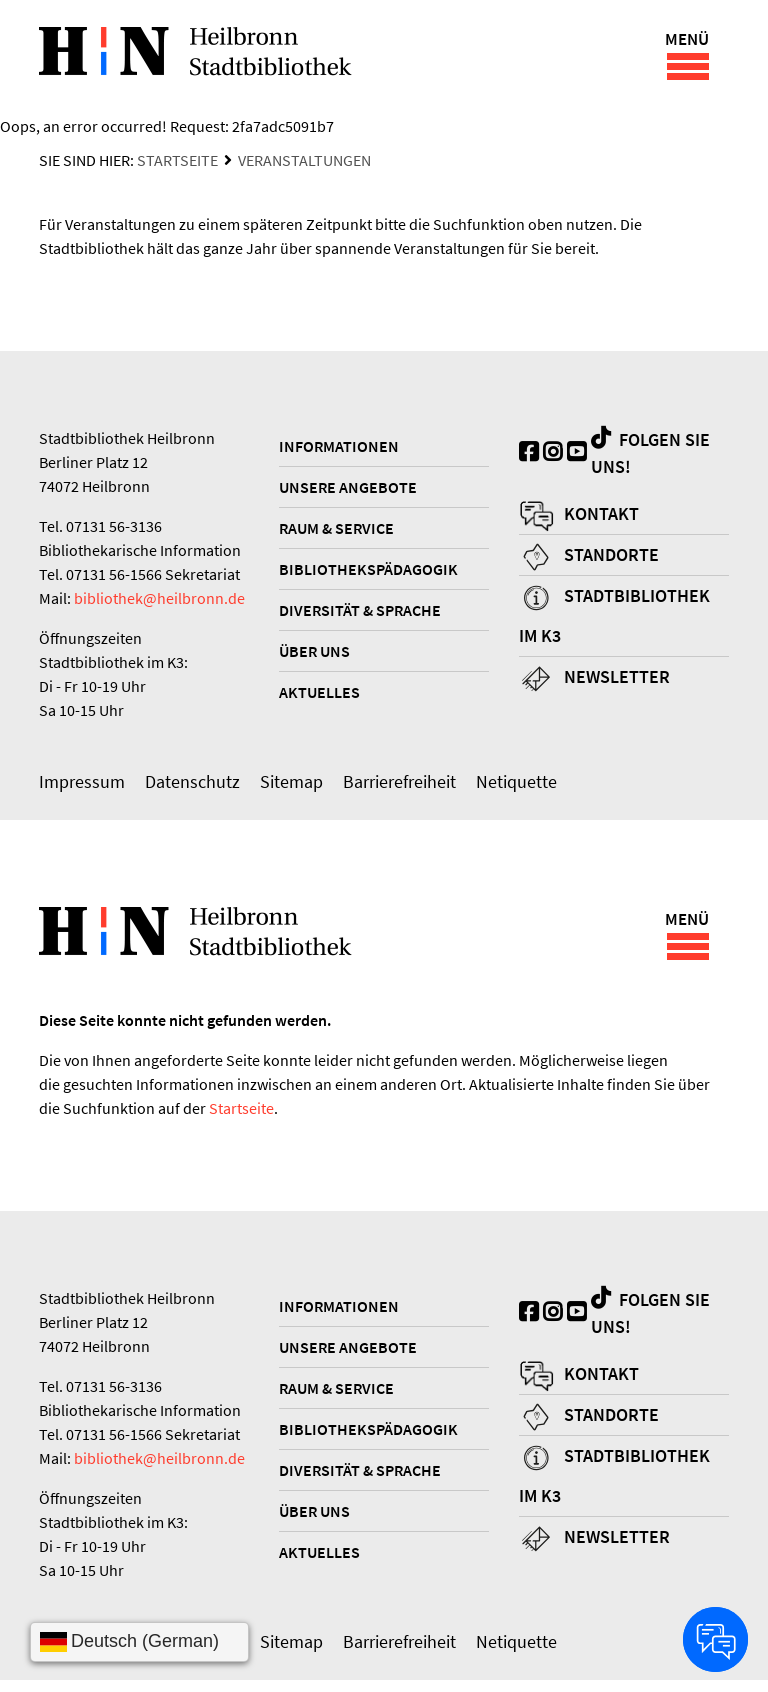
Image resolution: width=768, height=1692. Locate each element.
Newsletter (617, 682)
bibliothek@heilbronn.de (159, 604)
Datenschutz (192, 787)
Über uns (314, 657)
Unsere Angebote (348, 493)
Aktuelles (319, 698)
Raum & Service (336, 534)
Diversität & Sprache (360, 616)
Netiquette (516, 787)
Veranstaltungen (304, 166)
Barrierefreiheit (399, 787)
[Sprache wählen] (139, 1642)
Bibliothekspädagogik (368, 575)
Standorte (611, 560)
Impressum (82, 787)
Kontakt (601, 519)
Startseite (177, 166)
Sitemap (291, 787)
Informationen (339, 452)
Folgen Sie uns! (650, 458)
